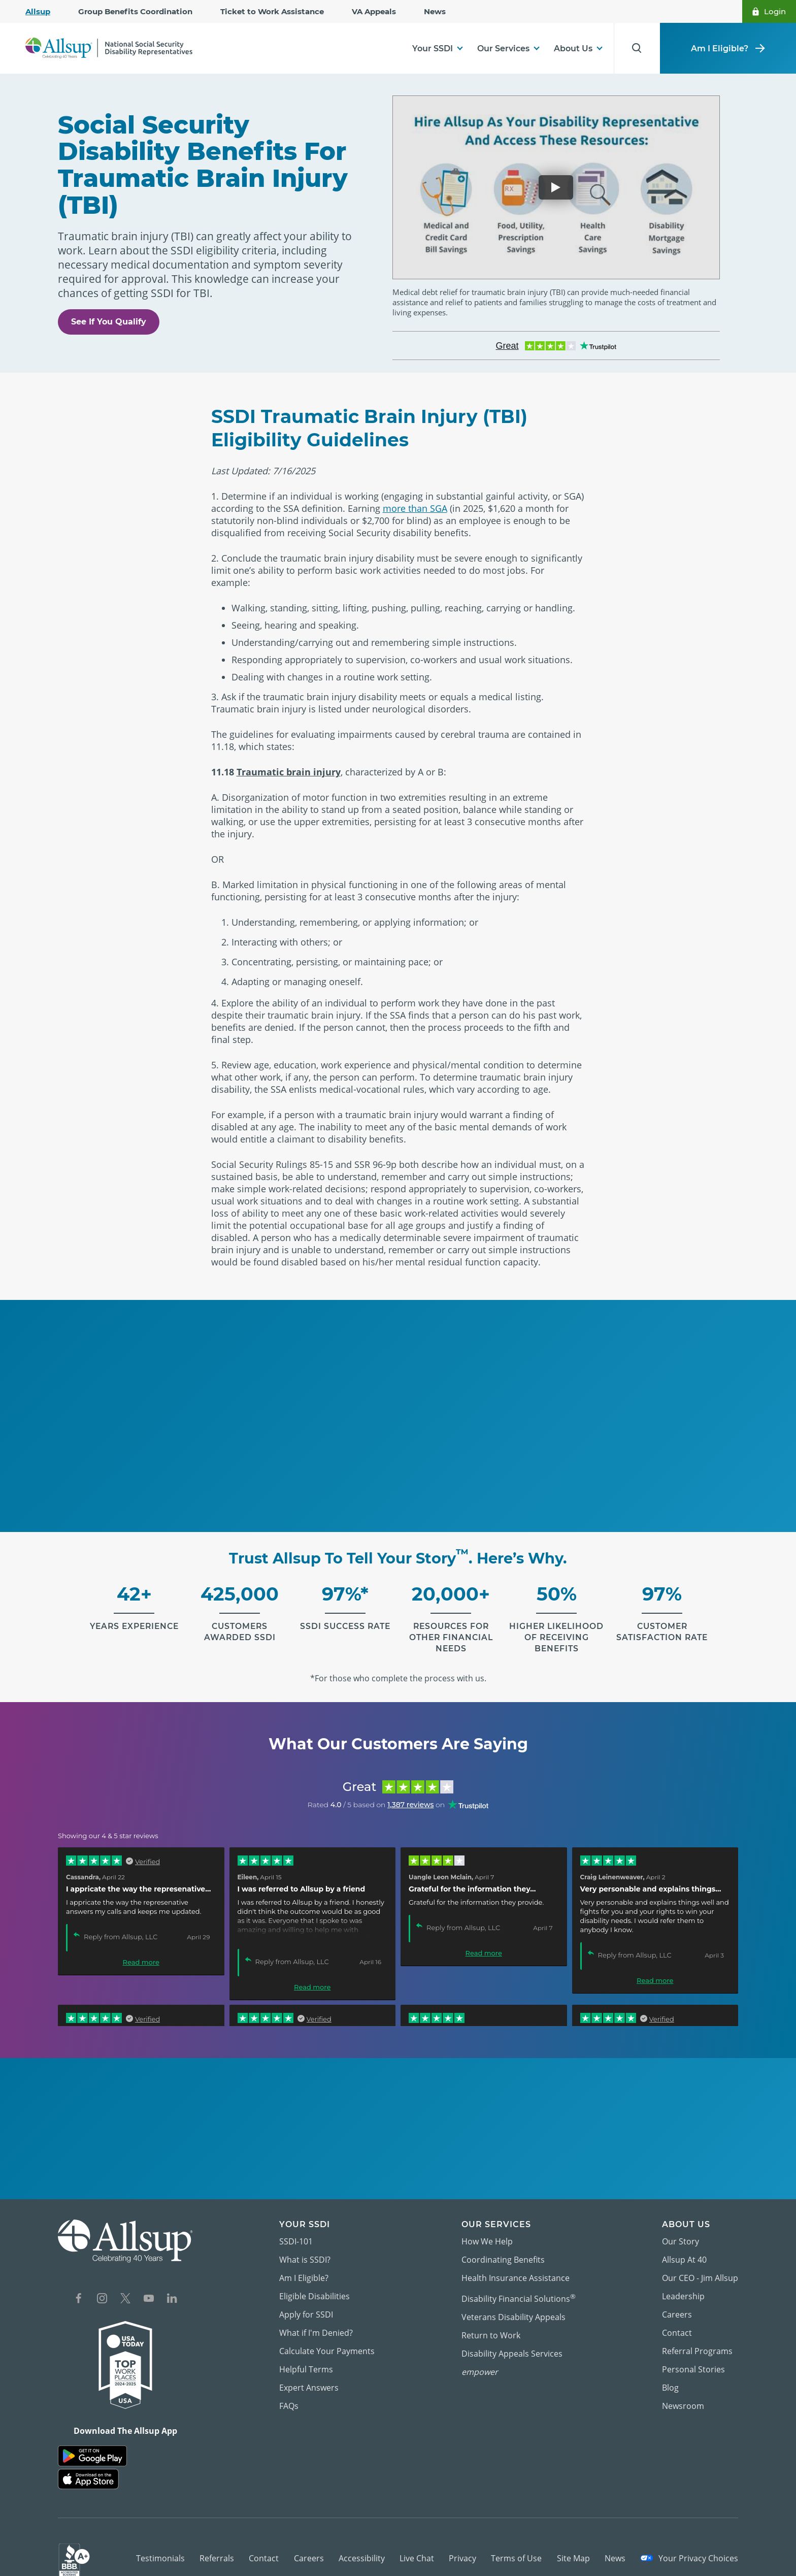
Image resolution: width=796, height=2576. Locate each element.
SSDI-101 (296, 2229)
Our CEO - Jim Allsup (700, 2266)
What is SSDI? (304, 2248)
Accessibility (362, 2546)
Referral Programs (697, 2339)
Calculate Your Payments (327, 2339)
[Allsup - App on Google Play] (92, 2444)
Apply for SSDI (306, 2302)
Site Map (573, 2546)
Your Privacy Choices (689, 2546)
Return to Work (490, 2323)
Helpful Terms (306, 2357)
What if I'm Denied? (316, 2321)
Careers (677, 2302)
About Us (573, 48)
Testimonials (160, 2546)
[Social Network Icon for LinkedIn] (172, 2287)
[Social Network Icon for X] (125, 2287)
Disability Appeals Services (511, 2341)
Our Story (680, 2229)
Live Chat (417, 2546)
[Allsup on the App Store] (88, 2467)
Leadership (683, 2284)
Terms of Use (516, 2546)
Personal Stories (693, 2357)
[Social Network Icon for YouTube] (149, 2287)
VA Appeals (374, 11)
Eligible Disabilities (314, 2284)
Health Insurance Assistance (515, 2266)
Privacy (462, 2546)
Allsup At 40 (684, 2248)
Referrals (217, 2546)
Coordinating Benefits (503, 2248)
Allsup (37, 11)
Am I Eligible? (728, 48)
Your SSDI (432, 48)
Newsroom (683, 2394)
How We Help (487, 2229)
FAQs (288, 2394)
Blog (670, 2376)
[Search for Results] (634, 48)
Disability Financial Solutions (518, 2286)
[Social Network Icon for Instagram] (102, 2287)
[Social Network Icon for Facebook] (79, 2287)
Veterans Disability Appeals (513, 2305)
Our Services (503, 48)
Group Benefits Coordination (135, 11)
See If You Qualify (108, 295)
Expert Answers (309, 2376)
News (435, 11)
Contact (677, 2321)
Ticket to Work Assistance (272, 11)
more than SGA (415, 497)
